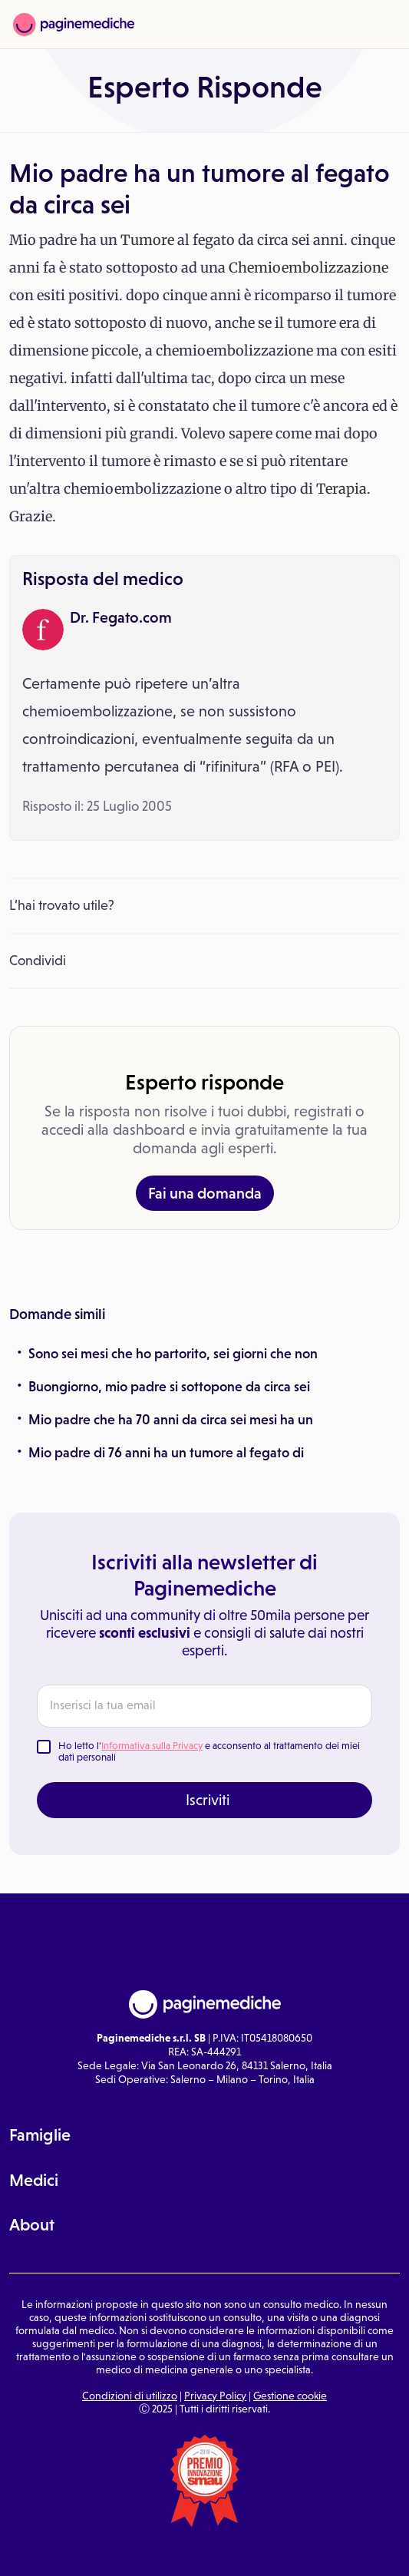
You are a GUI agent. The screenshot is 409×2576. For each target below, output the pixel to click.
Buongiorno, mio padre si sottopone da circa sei (169, 1386)
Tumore (147, 240)
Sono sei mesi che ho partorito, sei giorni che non (173, 1353)
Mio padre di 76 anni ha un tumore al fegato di (166, 1452)
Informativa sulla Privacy (152, 1745)
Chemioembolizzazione (308, 267)
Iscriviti (207, 1799)
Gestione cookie (290, 2395)
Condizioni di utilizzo (129, 2395)
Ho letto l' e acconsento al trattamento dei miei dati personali (209, 1752)
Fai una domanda (205, 1193)
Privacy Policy (215, 2395)
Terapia (341, 489)
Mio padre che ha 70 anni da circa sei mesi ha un (170, 1419)
